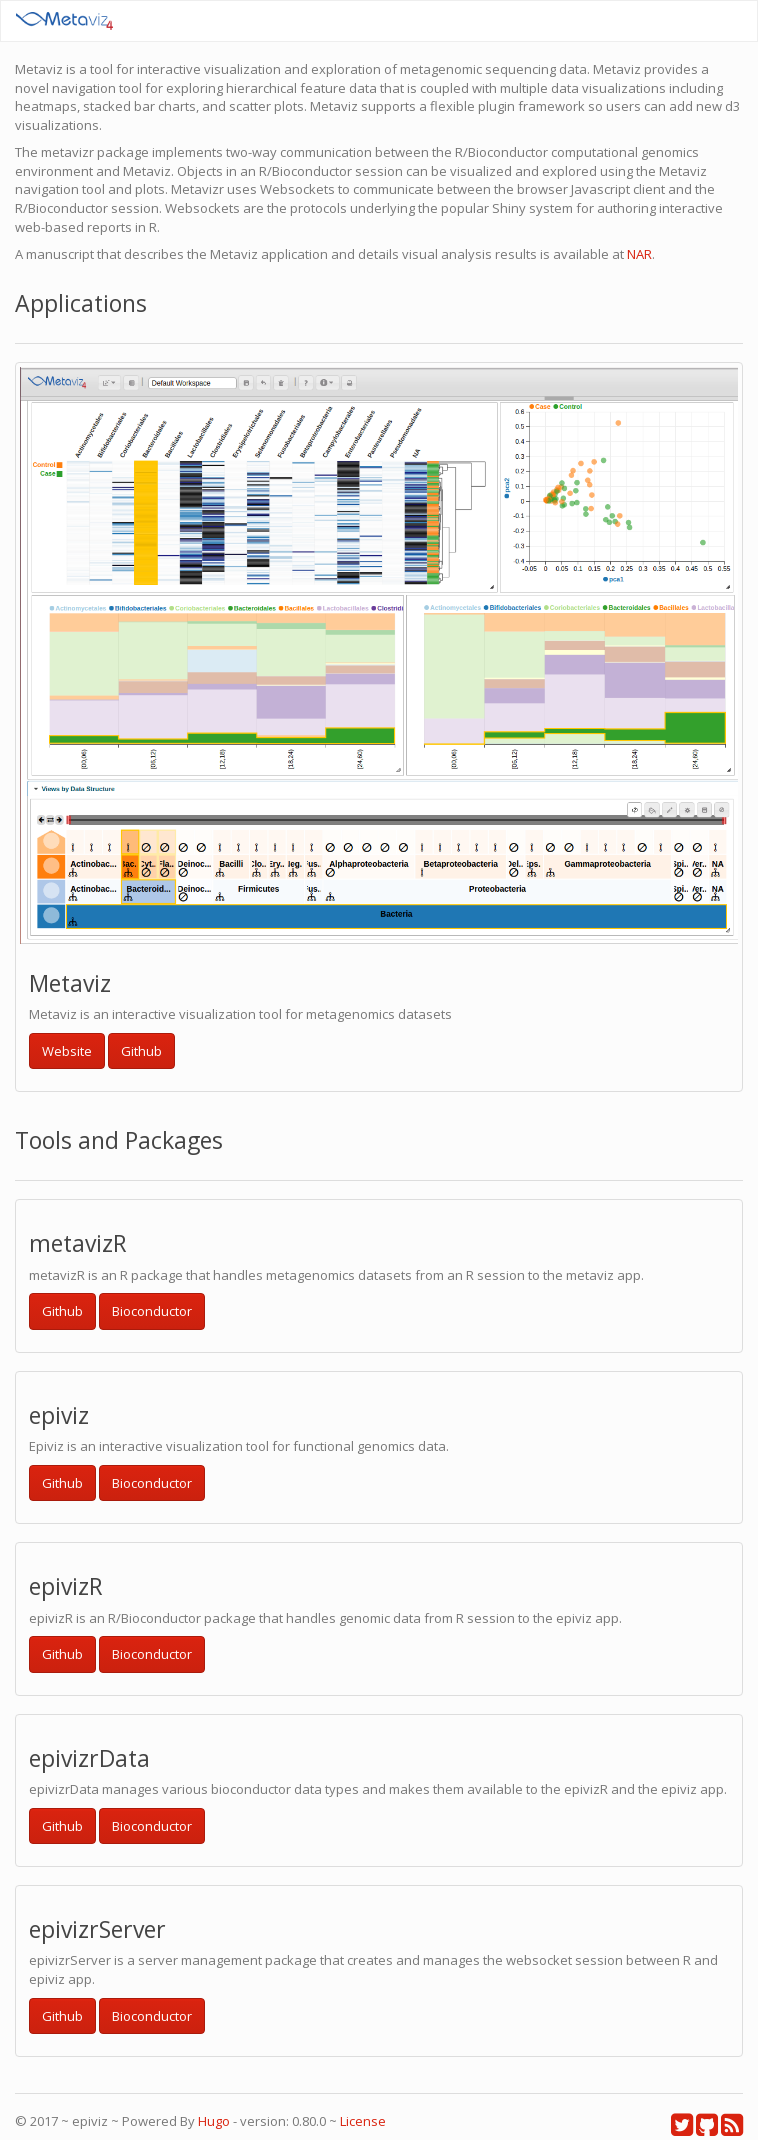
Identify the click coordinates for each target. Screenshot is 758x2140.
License (363, 2121)
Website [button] (67, 1051)
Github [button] (141, 1051)
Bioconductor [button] (152, 1311)
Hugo (214, 2121)
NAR (639, 254)
